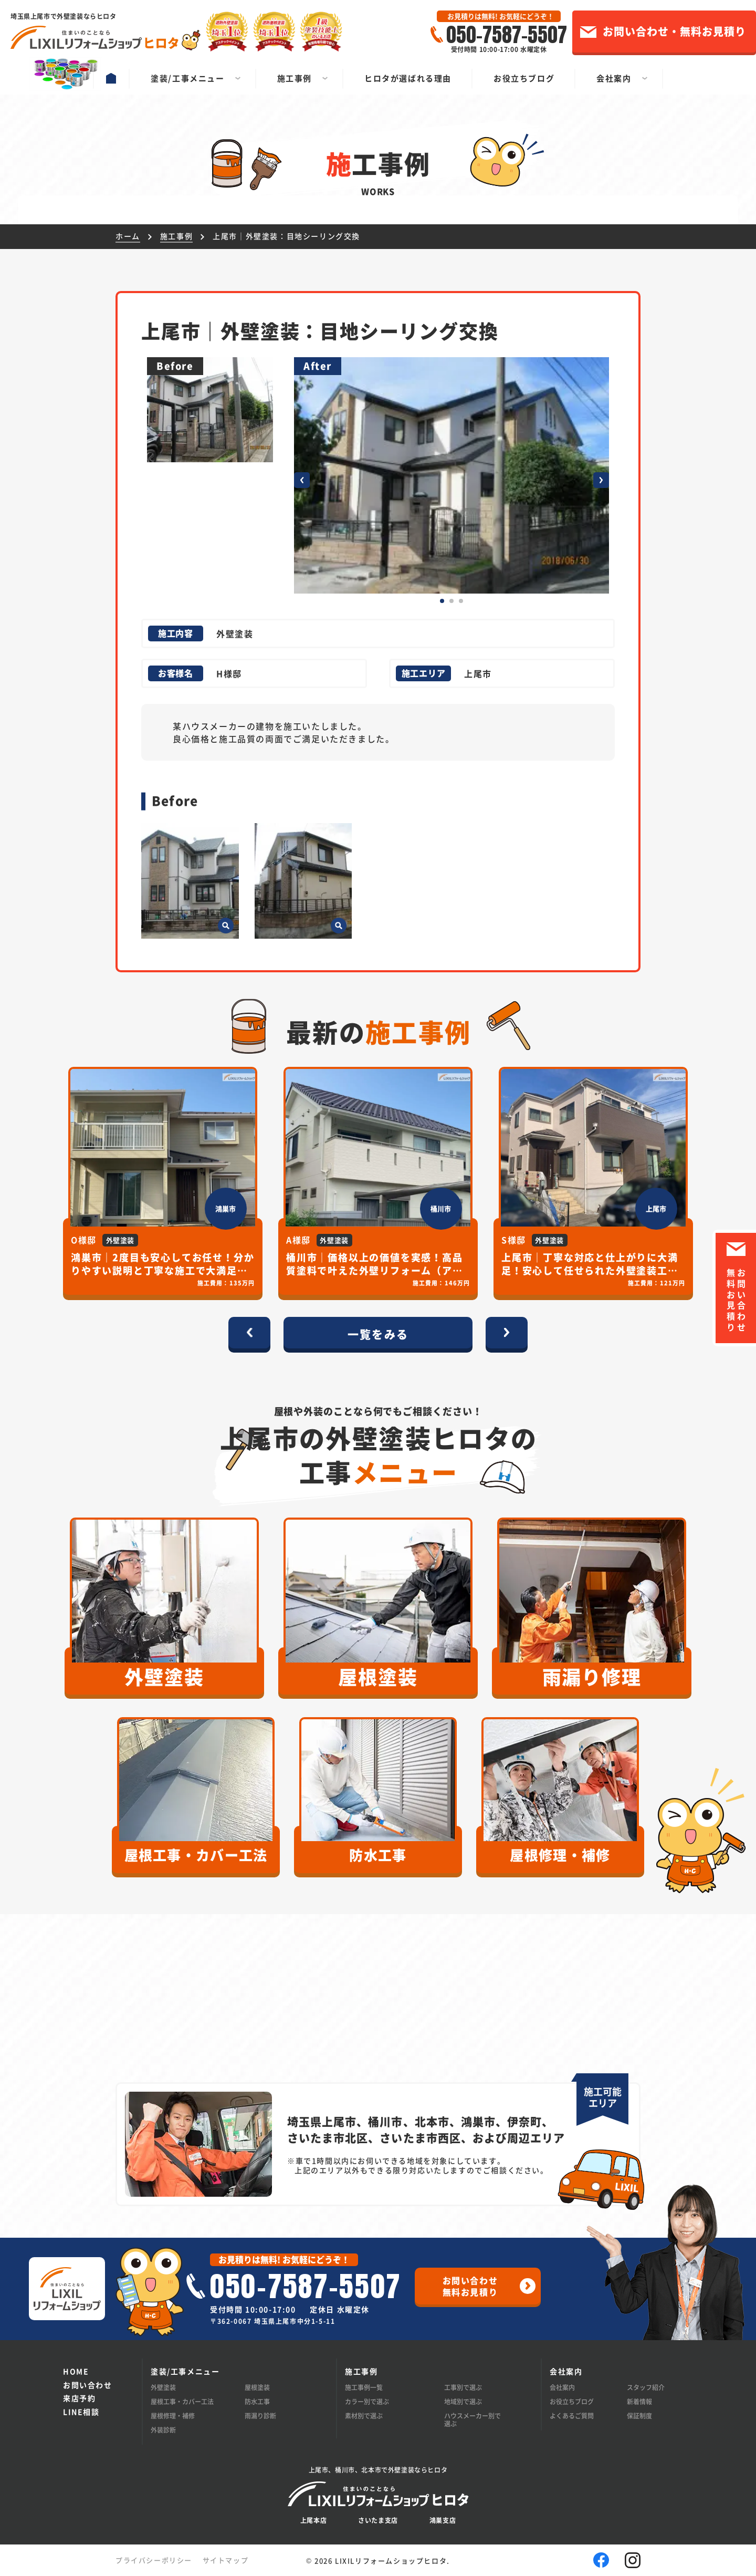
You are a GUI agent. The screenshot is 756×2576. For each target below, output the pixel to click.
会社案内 (562, 2387)
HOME (76, 2371)
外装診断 (163, 2429)
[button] (302, 480)
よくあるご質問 (572, 2415)
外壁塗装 (163, 2387)
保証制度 (639, 2415)
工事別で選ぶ (463, 2387)
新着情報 (639, 2401)
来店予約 (79, 2398)
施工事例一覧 (364, 2387)
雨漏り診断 (260, 2415)
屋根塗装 (257, 2387)
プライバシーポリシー (154, 2560)
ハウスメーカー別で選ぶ (472, 2419)
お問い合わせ (87, 2385)
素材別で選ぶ (364, 2415)
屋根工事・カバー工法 (182, 2401)
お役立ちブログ (572, 2401)
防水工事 (257, 2401)
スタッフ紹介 (646, 2387)
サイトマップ (226, 2560)
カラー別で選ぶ (367, 2401)
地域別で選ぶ (463, 2401)
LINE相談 (81, 2412)
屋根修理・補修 (173, 2415)
